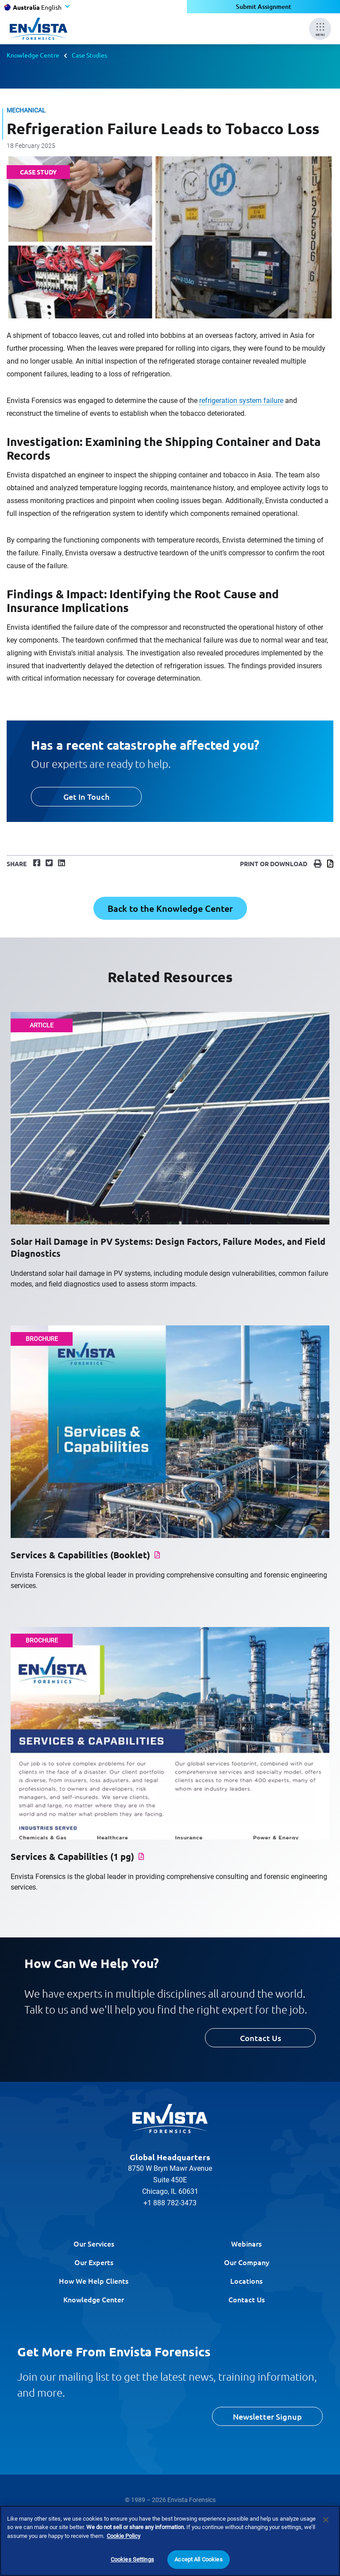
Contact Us (260, 2038)
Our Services (93, 2243)
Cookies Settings (132, 2564)
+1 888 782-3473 (170, 2203)
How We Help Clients (93, 2280)
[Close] (326, 2524)
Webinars (246, 2243)
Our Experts (93, 2262)
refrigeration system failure (241, 400)
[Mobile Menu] (320, 29)
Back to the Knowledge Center (170, 908)
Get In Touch (86, 796)
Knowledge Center (93, 2299)
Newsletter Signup (267, 2416)
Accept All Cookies (198, 2564)
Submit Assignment (263, 6)
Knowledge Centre (33, 55)
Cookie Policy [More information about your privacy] (123, 2540)
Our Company (246, 2262)
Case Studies (89, 55)
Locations (246, 2280)
